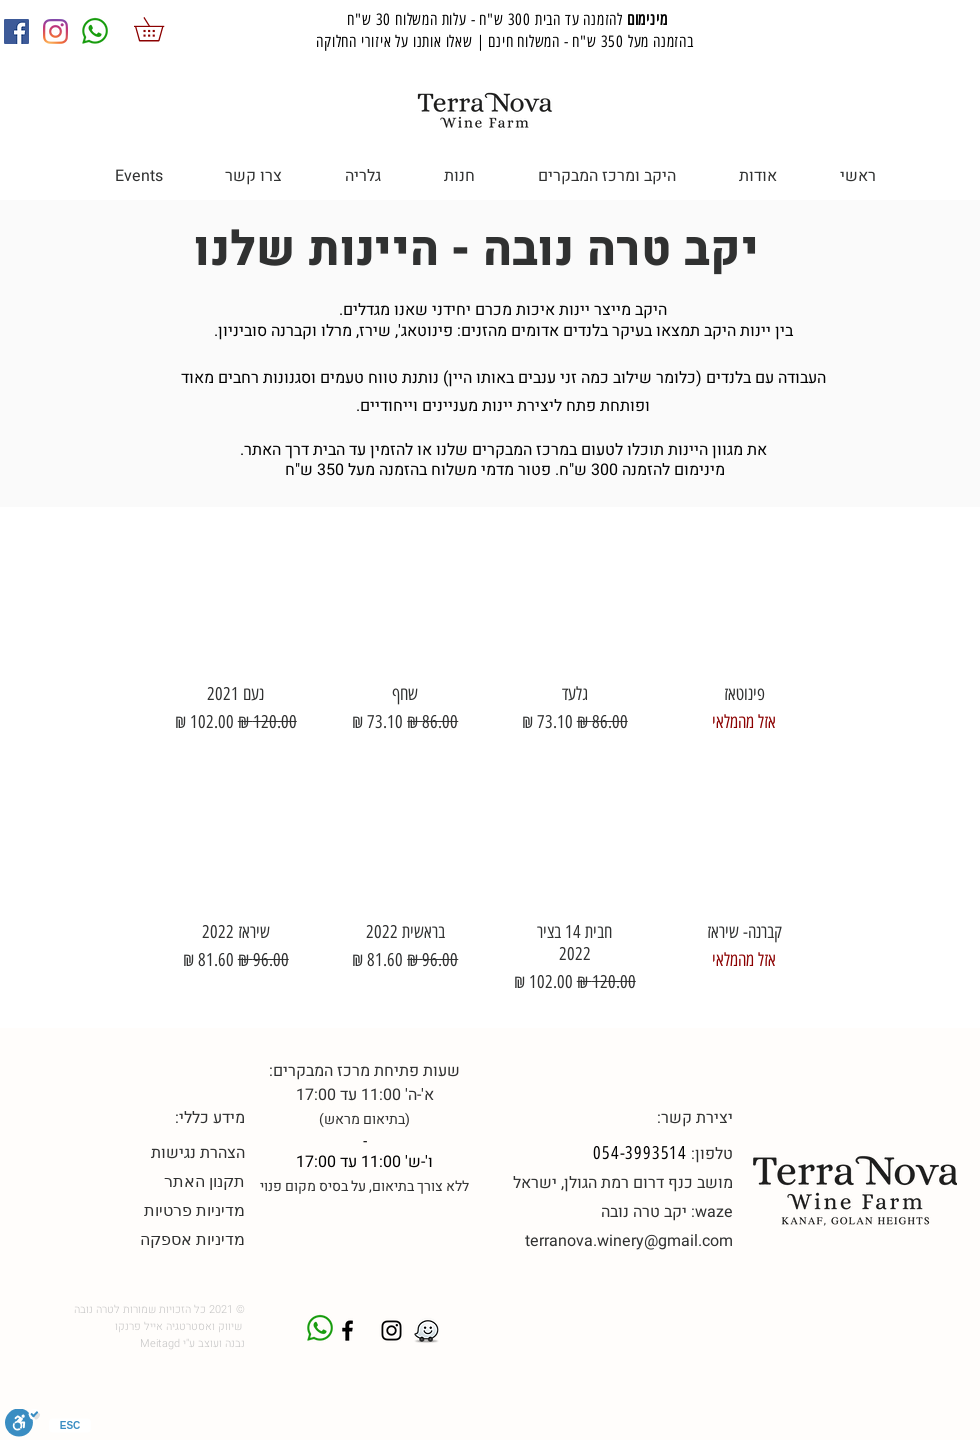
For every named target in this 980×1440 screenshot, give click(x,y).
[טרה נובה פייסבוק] (347, 1330)
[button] (160, 29)
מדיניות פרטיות (194, 1210)
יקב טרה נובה (644, 1212)
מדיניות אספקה (192, 1239)
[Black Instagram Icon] (391, 1330)
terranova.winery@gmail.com (629, 1241)
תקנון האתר (204, 1181)
